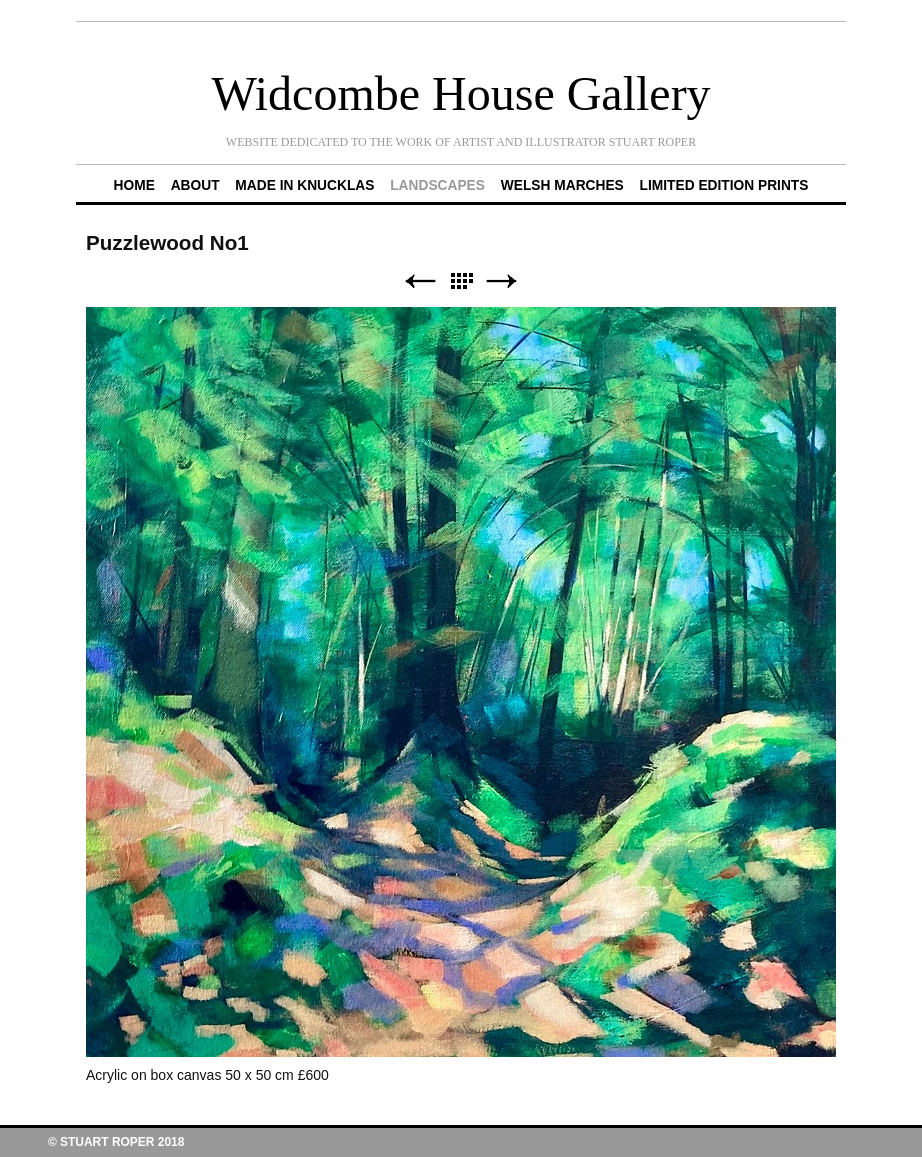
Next (502, 281)
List (461, 281)
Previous (420, 281)
